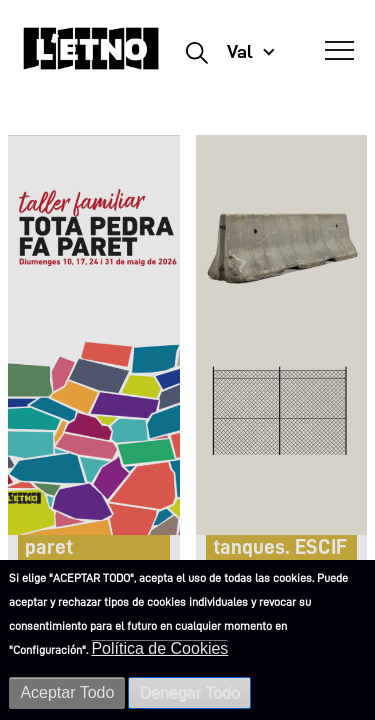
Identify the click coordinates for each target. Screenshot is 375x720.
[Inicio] (91, 57)
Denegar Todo (189, 692)
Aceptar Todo (67, 692)
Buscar (196, 52)
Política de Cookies (159, 648)
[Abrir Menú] (339, 51)
